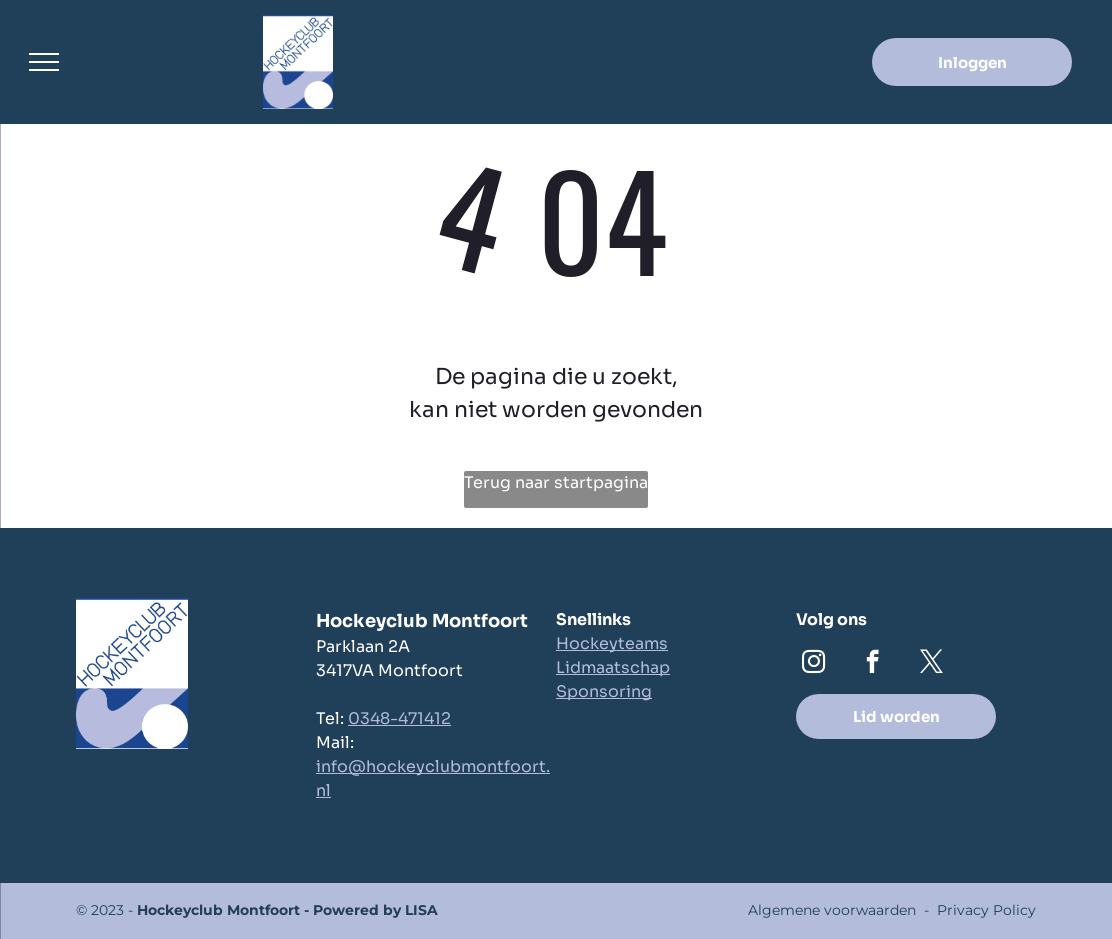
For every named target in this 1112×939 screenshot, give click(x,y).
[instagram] (813, 664)
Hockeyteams (612, 643)
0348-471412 (399, 718)
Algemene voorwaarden (832, 910)
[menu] (44, 62)
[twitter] (931, 664)
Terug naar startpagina (556, 482)
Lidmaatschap (613, 667)
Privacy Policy (986, 910)
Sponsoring (604, 691)
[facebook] (872, 664)
